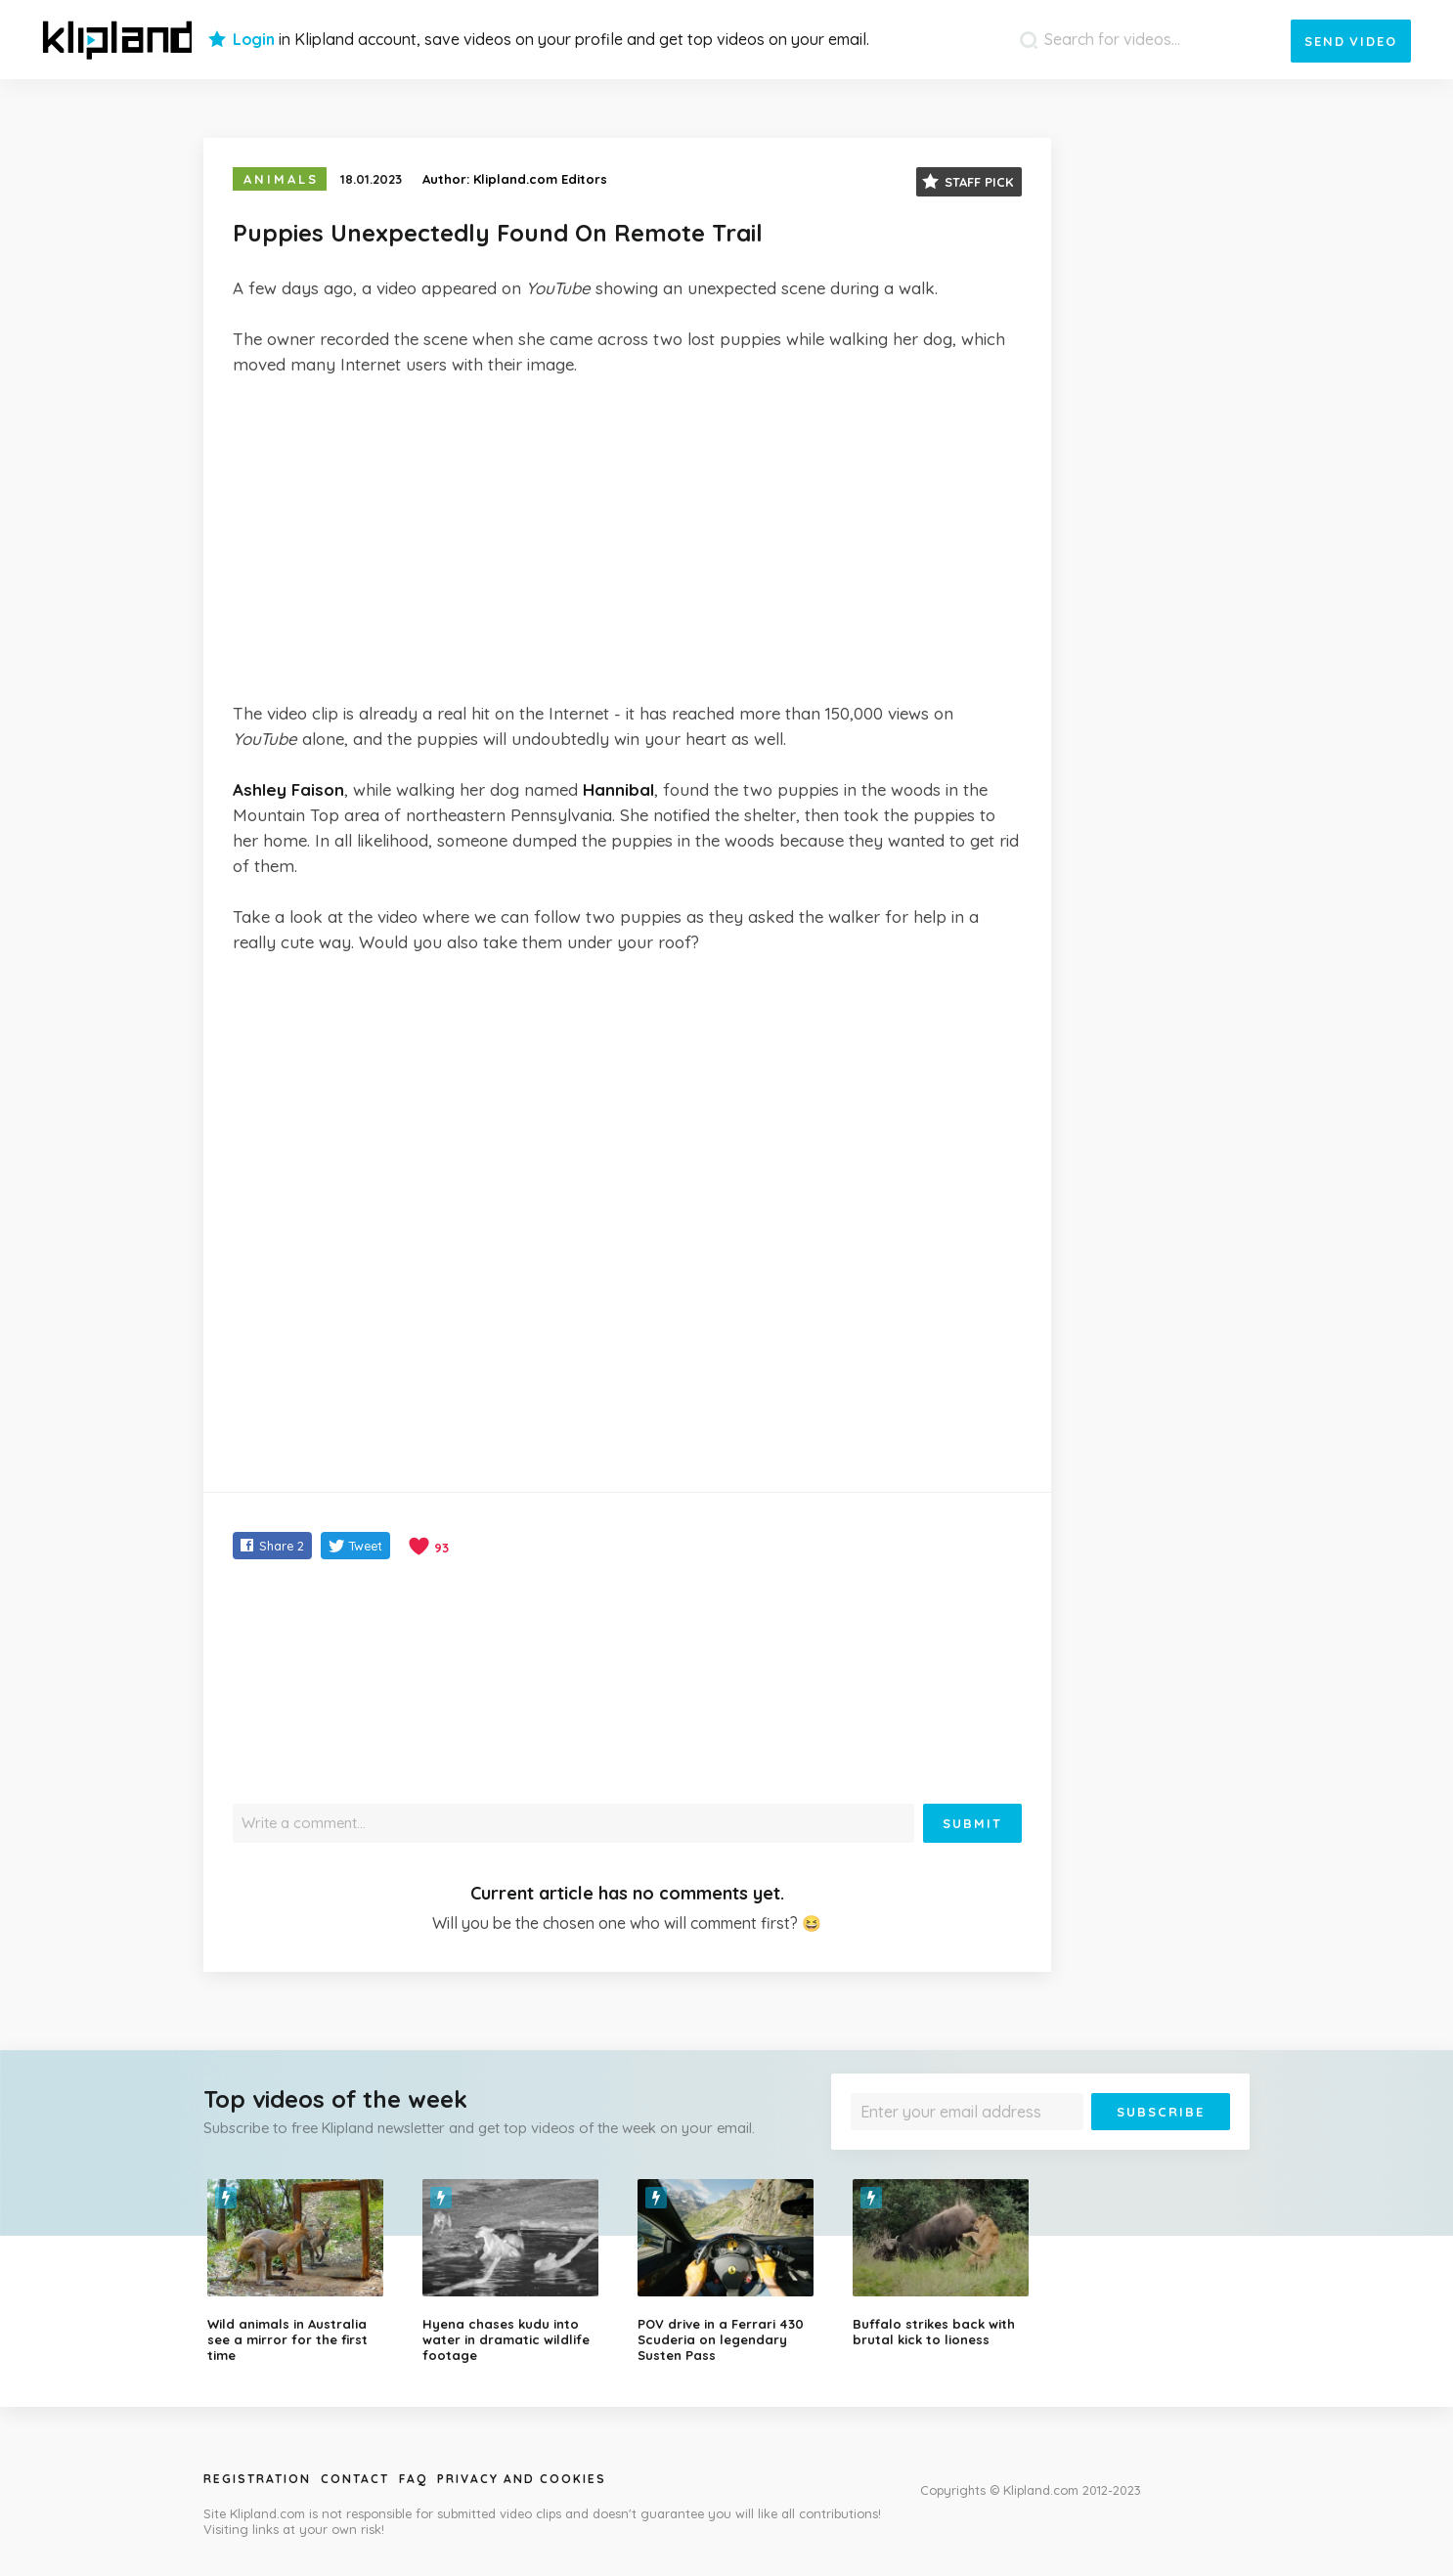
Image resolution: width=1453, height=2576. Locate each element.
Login (254, 39)
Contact (355, 2478)
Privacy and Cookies (521, 2478)
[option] (300, 2271)
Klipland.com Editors (540, 179)
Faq (413, 2478)
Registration (257, 2478)
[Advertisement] (627, 539)
